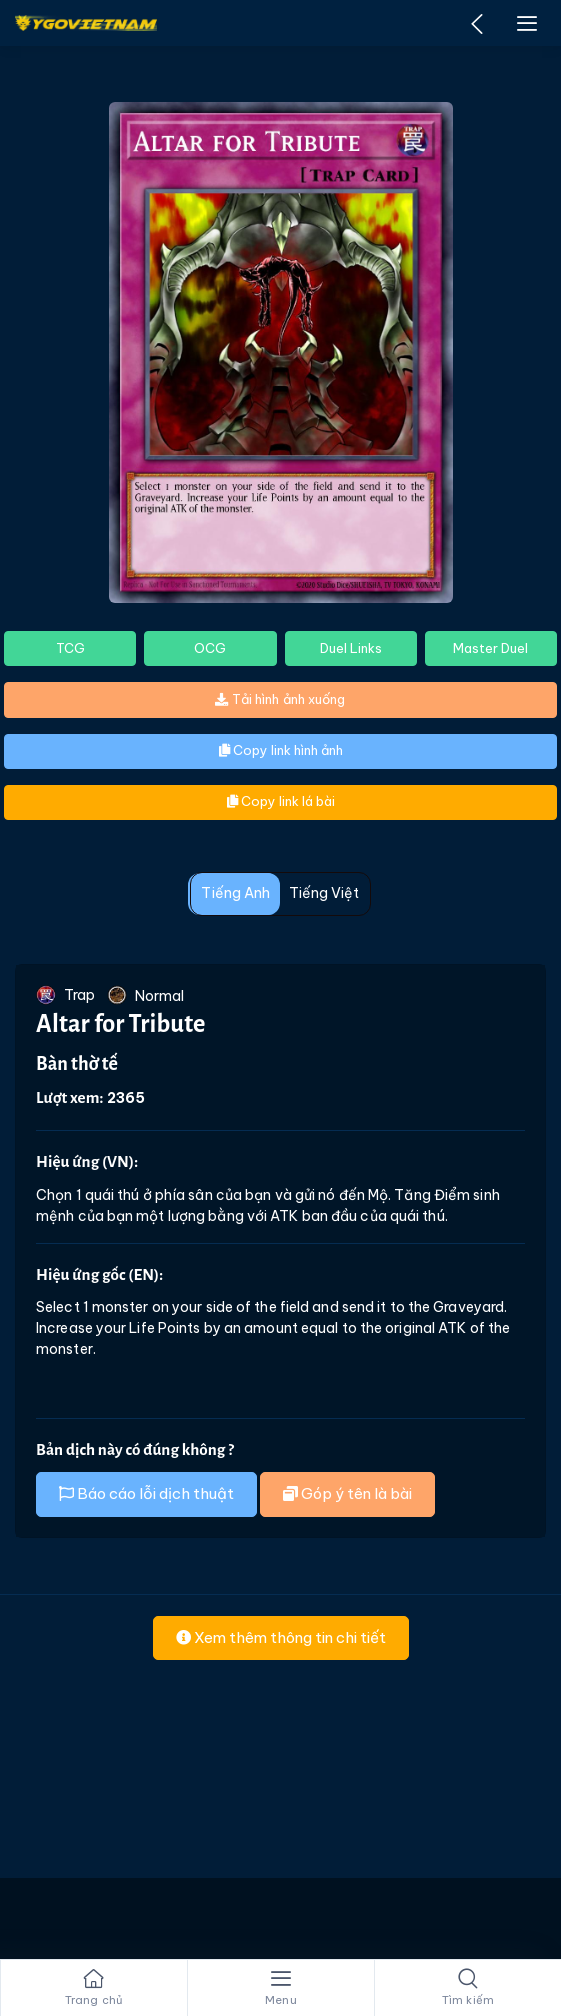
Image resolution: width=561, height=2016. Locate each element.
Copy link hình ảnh (281, 750)
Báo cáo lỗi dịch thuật (146, 1493)
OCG (210, 648)
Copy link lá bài (281, 801)
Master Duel (490, 648)
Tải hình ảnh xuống (280, 699)
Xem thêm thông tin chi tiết (281, 1637)
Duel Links (351, 648)
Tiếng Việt (324, 893)
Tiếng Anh (235, 893)
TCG (70, 648)
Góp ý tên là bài (347, 1493)
